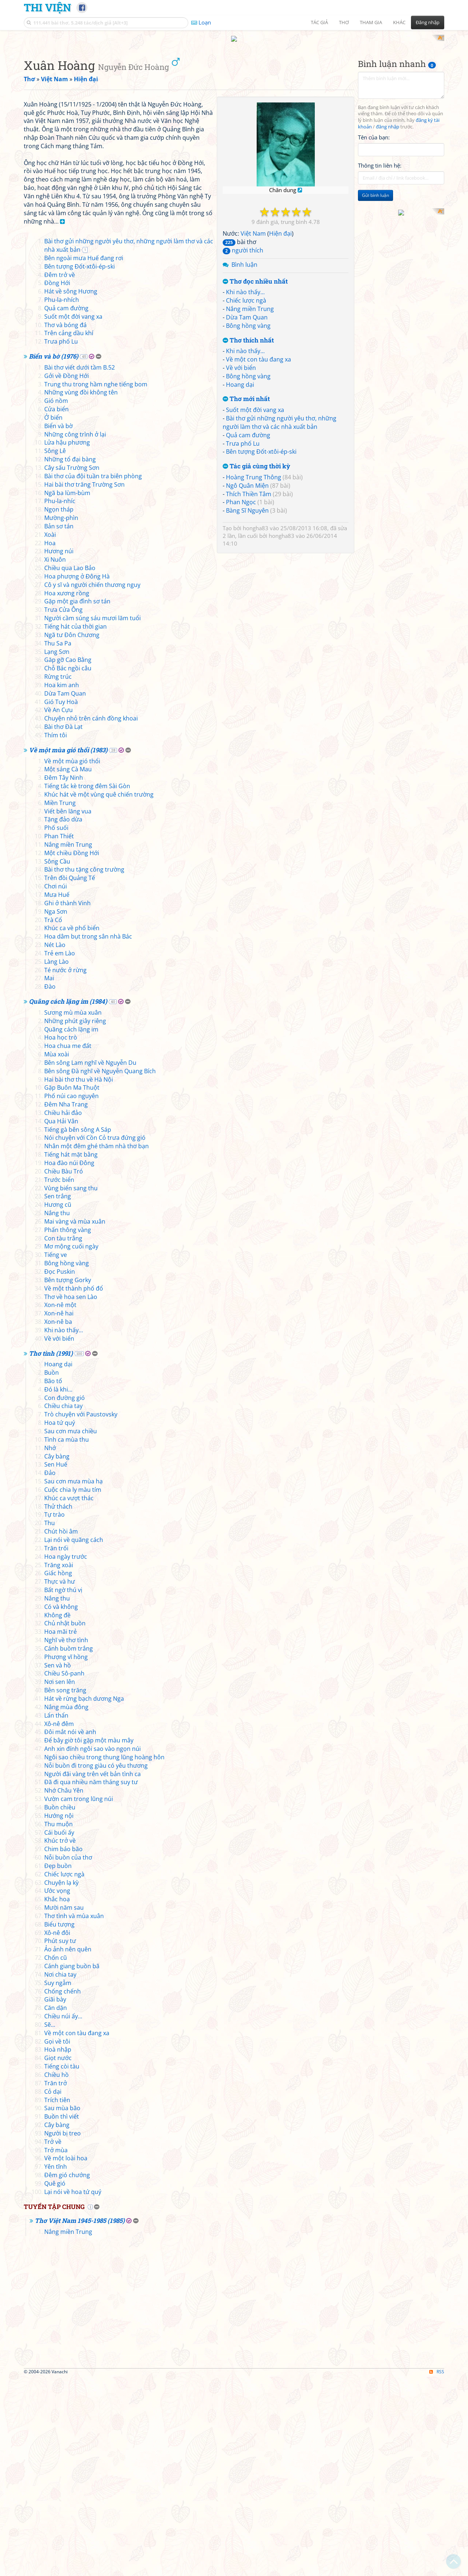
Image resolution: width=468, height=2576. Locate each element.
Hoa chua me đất (67, 1244)
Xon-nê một (60, 1503)
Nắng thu (57, 1411)
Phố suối (56, 1026)
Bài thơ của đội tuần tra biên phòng (93, 674)
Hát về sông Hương (70, 490)
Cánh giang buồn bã (71, 2164)
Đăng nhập (427, 22)
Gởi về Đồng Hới (66, 574)
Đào (50, 1185)
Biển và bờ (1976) (53, 554)
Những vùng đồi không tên (81, 591)
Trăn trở (55, 2281)
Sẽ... (49, 2223)
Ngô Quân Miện (247, 581)
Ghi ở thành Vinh (67, 1101)
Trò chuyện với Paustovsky (80, 1613)
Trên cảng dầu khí (68, 531)
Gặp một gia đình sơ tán (77, 799)
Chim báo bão (63, 2047)
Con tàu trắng (63, 1436)
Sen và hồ (57, 1863)
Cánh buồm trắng (68, 1846)
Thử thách (58, 1704)
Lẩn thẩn (56, 1913)
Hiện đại (280, 329)
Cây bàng (56, 1654)
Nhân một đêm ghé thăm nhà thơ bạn (96, 1344)
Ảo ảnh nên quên (67, 2147)
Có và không (61, 1805)
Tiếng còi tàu (61, 2265)
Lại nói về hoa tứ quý (72, 2390)
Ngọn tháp (58, 708)
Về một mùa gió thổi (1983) (68, 948)
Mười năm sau (64, 2106)
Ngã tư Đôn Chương (71, 833)
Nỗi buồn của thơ (68, 2055)
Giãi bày (55, 2198)
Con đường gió (64, 1596)
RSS (436, 2569)
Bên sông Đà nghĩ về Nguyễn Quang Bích (100, 1269)
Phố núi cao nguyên (71, 1294)
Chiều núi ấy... (63, 2214)
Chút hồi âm (61, 1730)
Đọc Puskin (59, 1469)
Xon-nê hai (58, 1512)
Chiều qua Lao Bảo (69, 766)
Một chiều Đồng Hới (71, 1051)
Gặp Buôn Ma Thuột (71, 1286)
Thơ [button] (344, 22)
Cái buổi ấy (59, 2030)
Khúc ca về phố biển (71, 1126)
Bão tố (53, 1579)
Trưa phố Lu (243, 539)
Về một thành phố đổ (73, 1486)
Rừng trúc (58, 875)
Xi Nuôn (55, 758)
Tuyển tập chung (54, 2404)
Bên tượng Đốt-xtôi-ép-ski (261, 547)
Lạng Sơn (56, 850)
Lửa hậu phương (67, 641)
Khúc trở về (60, 2039)
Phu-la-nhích (61, 498)
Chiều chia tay (63, 1604)
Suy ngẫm (57, 2181)
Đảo (50, 1671)
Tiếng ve (55, 1453)
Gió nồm (56, 599)
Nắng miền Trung (250, 404)
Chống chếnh (62, 2189)
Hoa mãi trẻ (60, 1830)
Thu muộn (58, 2022)
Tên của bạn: (374, 232)
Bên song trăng (65, 1888)
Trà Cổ (53, 1118)
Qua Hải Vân (61, 1319)
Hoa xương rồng (66, 791)
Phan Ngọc (241, 598)
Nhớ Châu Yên (63, 1989)
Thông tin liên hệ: (379, 261)
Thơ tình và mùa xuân (74, 2114)
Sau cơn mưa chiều (70, 1629)
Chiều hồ (56, 2273)
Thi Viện (47, 7)
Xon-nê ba (58, 1520)
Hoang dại (240, 480)
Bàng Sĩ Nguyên (247, 606)
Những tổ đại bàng (70, 658)
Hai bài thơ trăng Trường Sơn (84, 682)
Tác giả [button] (319, 22)
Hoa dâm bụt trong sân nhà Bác (88, 1135)
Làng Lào (56, 1160)
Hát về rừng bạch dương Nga (84, 1896)
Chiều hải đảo (63, 1311)
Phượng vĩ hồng (66, 1855)
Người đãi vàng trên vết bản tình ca (92, 1972)
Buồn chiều (59, 2005)
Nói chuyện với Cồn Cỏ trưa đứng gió (95, 1336)
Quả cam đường (248, 531)
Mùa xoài (56, 1252)
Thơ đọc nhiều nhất (255, 377)
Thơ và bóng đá (65, 523)
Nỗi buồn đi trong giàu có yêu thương (96, 1963)
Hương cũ (57, 1403)
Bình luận (244, 360)
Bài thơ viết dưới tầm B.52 (79, 565)
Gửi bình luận (375, 291)
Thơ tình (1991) (51, 1551)
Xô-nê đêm (59, 1922)
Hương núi (58, 749)
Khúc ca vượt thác (69, 1696)
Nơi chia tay (60, 2172)
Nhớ (50, 1646)
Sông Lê (55, 649)
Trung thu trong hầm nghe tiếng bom (95, 582)
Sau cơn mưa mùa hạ (73, 1679)
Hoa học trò (60, 1236)
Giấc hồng (58, 1771)
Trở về (52, 2340)
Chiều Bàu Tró (63, 1369)
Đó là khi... (58, 1587)
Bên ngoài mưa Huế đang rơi (83, 456)
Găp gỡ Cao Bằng (67, 858)
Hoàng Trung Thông (253, 573)
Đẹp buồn (58, 2064)
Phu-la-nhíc (59, 699)
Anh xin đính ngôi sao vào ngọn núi (92, 1947)
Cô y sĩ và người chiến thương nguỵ (92, 783)
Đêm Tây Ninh (63, 976)
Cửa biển (56, 607)
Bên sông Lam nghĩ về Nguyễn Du (90, 1261)
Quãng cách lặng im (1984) (68, 1199)
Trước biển (59, 1378)
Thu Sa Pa (57, 841)
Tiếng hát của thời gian (75, 824)
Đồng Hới (57, 481)
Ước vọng (57, 2089)
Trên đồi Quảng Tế (69, 1076)
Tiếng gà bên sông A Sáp (77, 1327)
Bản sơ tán (58, 724)
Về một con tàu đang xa (258, 455)
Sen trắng (57, 1394)
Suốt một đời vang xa (255, 506)
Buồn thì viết (61, 2315)
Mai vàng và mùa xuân (74, 1419)
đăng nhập (387, 223)
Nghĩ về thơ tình (66, 1838)
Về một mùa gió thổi (72, 959)
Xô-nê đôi (57, 2131)
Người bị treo (62, 2331)
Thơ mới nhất (246, 494)
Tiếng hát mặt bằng (71, 1353)
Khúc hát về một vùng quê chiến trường (99, 992)
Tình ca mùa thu (66, 1637)
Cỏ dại (52, 2289)
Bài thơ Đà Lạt (63, 925)
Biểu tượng (59, 2122)
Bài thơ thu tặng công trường (84, 1068)
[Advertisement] (234, 86)
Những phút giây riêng (75, 1219)
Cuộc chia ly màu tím (72, 1688)
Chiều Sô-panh (64, 1872)
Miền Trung (60, 1001)
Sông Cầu (57, 1059)
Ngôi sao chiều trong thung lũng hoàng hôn (104, 1955)
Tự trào (54, 1713)
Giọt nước (58, 2256)
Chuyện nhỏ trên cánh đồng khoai (91, 917)
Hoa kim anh (61, 883)
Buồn (51, 1571)
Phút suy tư (60, 2139)
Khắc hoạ (57, 2097)
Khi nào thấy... (245, 388)
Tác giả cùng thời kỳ (256, 562)
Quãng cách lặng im (71, 1227)
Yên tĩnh (55, 2365)
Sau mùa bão (62, 2306)
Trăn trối (56, 1746)
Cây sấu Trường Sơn (71, 666)
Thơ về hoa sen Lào (70, 1495)
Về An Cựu (58, 908)
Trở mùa (56, 2348)
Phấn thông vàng (67, 1428)
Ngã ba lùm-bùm (67, 691)
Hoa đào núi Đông (69, 1361)
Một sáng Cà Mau (68, 967)
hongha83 (255, 624)
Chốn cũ (55, 2156)
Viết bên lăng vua (67, 1009)
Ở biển (53, 615)
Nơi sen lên (59, 1880)
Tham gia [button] (371, 22)
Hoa (50, 741)
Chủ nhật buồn (65, 1821)
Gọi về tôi (57, 2239)
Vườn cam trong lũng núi (78, 1997)
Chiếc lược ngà (246, 396)
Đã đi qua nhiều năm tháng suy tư (91, 1980)
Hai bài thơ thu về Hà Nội (78, 1277)
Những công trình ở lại (75, 632)
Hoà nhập (57, 2248)
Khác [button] (399, 22)
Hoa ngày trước (65, 1755)
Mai (49, 1176)
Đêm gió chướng (67, 2373)
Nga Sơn (55, 1109)
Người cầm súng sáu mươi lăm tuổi (92, 816)
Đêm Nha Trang (66, 1303)
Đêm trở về (59, 473)
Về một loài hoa (65, 2356)
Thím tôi (55, 933)
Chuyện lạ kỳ (61, 2081)
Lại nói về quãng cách (73, 1738)
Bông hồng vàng (248, 421)
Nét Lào (54, 1143)
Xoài (50, 733)
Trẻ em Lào (59, 1151)
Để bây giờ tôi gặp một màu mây (88, 1939)
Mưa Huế (56, 1093)
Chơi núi (55, 1085)
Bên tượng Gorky (67, 1478)
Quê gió (54, 2381)
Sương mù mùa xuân (73, 1210)
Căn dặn (55, 2206)
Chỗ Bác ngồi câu (67, 866)
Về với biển (241, 463)
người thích (243, 346)
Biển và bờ (58, 624)
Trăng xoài (58, 1763)
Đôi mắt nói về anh (70, 1930)
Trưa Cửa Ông (63, 808)
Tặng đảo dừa (63, 1018)
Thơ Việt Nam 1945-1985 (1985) (80, 2419)
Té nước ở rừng (65, 1168)
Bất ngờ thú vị (63, 1788)
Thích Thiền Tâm (248, 589)
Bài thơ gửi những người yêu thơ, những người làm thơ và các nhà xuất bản (279, 518)
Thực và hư (59, 1780)
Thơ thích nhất (248, 436)
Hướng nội (58, 2014)
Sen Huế (55, 1663)
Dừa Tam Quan (247, 413)
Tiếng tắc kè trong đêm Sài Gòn (87, 984)
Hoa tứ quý (59, 1621)
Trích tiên (57, 2298)
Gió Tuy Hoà (61, 900)
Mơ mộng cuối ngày (71, 1445)
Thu (49, 1721)
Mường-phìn (61, 716)
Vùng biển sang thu (71, 1386)
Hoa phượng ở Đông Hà (77, 774)
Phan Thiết (59, 1034)
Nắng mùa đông (66, 1905)
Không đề (57, 1813)
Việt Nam (253, 329)
